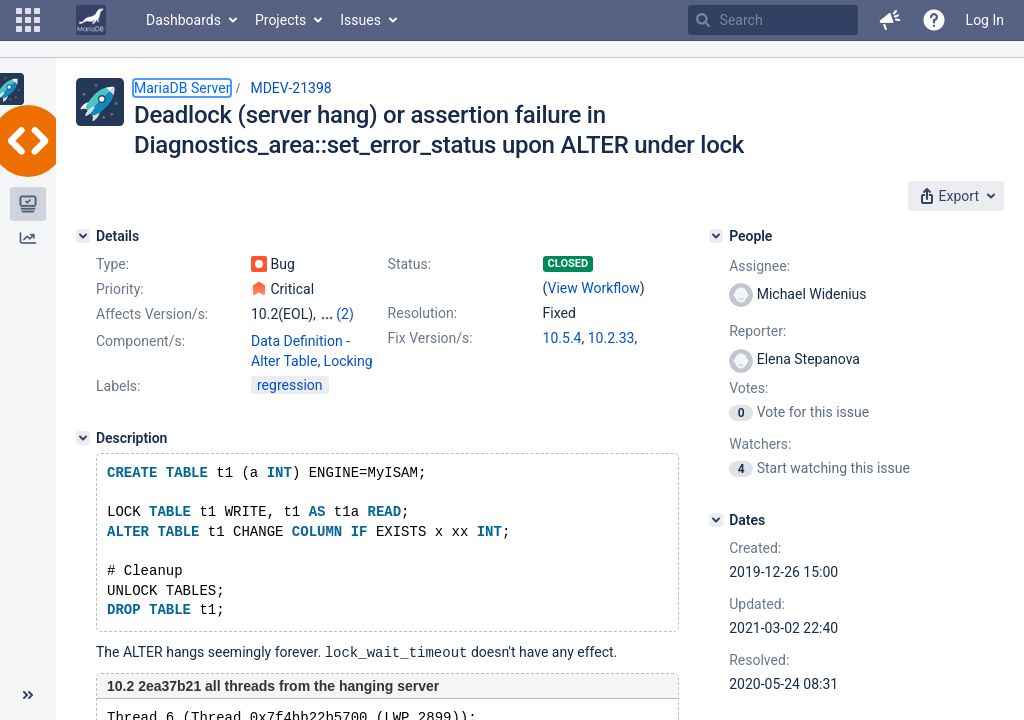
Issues (360, 20)
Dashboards (183, 20)
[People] (716, 236)
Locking (348, 361)
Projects (280, 20)
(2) (345, 314)
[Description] (83, 438)
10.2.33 (611, 338)
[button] (28, 20)
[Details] (83, 236)
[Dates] (716, 520)
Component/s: (140, 341)
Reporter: (757, 331)
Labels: (118, 386)
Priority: (120, 289)
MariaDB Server (182, 88)
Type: (112, 264)
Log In (985, 20)
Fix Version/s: (430, 338)
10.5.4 (562, 338)
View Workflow (594, 288)
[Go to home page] (91, 20)
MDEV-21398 (290, 88)
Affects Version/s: (152, 314)
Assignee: (759, 266)
